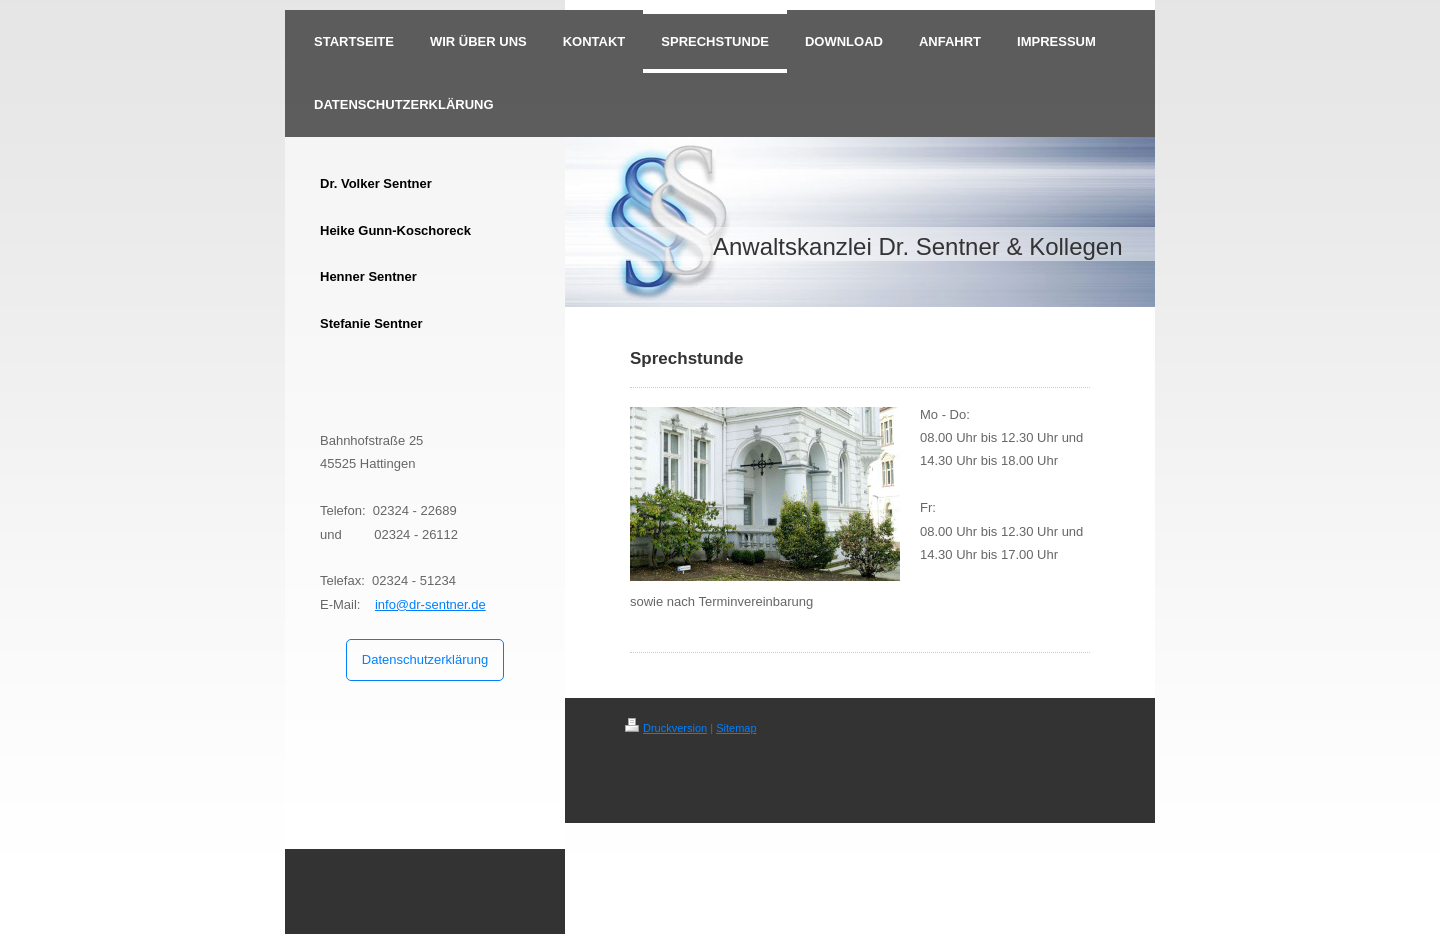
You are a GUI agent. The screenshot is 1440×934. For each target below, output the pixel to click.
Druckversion (666, 728)
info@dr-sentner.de (430, 604)
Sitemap (736, 728)
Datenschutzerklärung (425, 659)
